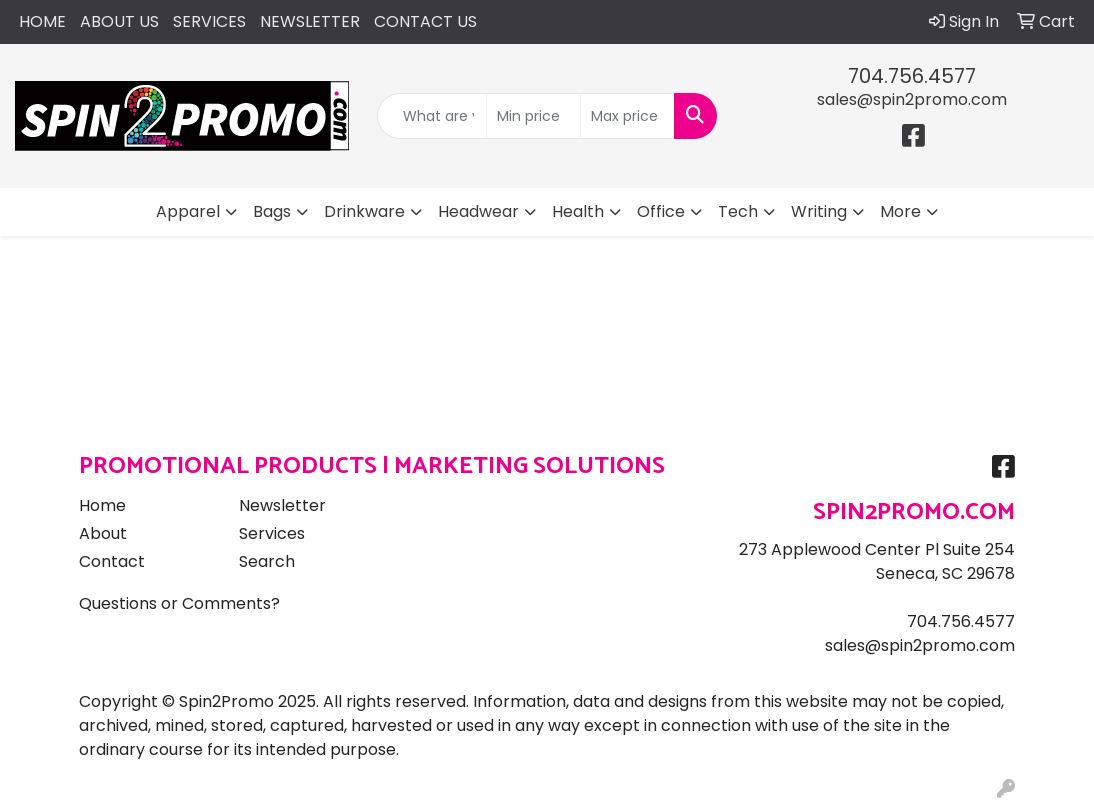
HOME (42, 21)
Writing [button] (819, 211)
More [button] (900, 211)
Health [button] (578, 211)
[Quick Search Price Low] (533, 116)
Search (267, 561)
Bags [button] (272, 211)
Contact (112, 561)
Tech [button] (738, 211)
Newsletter (282, 505)
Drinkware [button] (364, 211)
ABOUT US (119, 21)
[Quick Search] (432, 116)
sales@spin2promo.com (912, 99)
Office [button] (661, 211)
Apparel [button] (188, 211)
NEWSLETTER (310, 21)
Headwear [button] (478, 211)
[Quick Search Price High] (627, 116)
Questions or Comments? (179, 603)
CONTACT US (425, 21)
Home (102, 505)
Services (272, 533)
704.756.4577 (912, 76)
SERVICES (209, 21)
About (103, 533)
